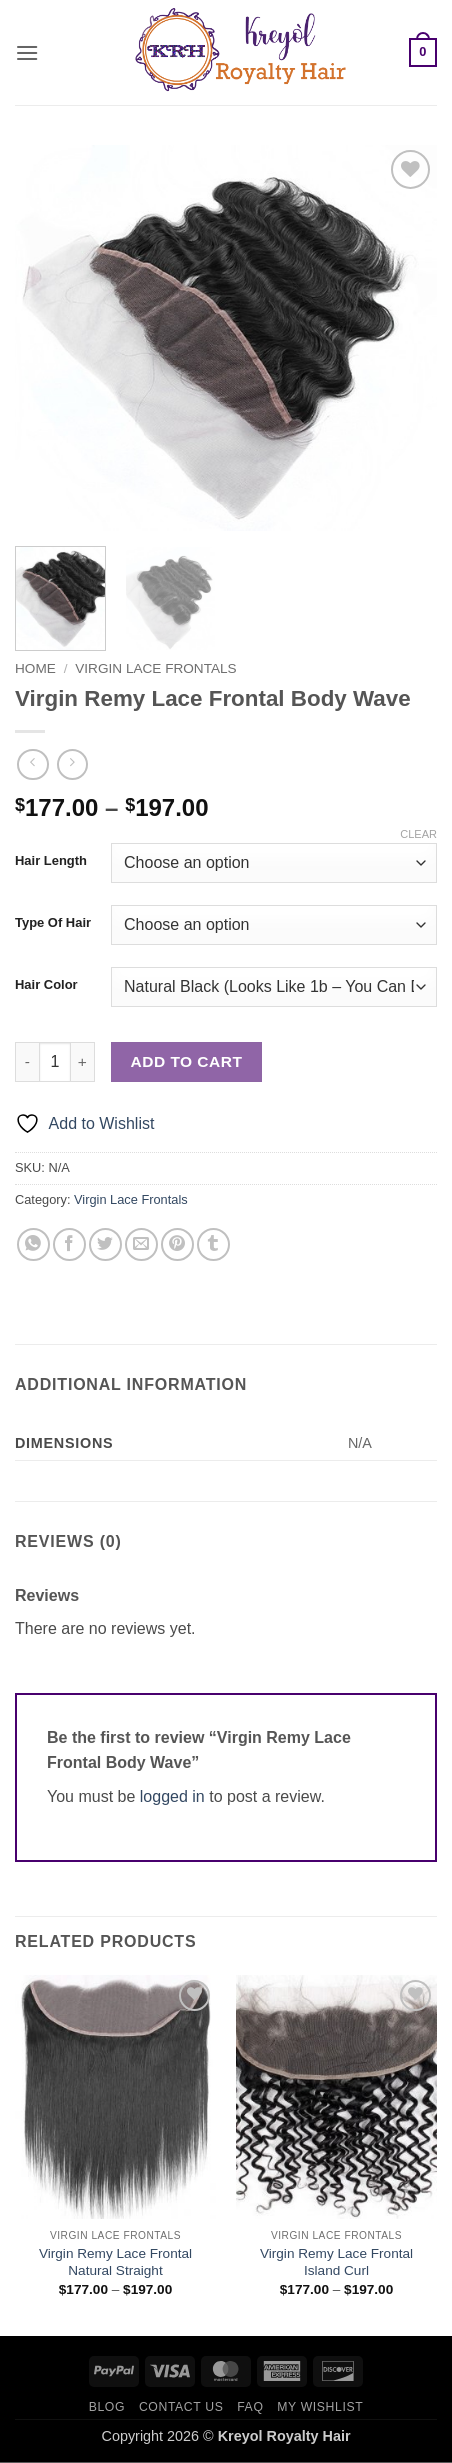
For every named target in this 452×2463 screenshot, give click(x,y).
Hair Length (51, 861)
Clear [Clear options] (418, 834)
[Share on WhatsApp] (33, 1244)
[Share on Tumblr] (213, 1244)
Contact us (181, 2407)
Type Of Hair (53, 923)
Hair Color (46, 985)
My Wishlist (320, 2407)
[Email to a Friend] (141, 1244)
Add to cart (187, 1061)
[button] (27, 52)
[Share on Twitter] (105, 1244)
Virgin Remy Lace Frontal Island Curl (336, 2262)
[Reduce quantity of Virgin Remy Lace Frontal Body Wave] (27, 1062)
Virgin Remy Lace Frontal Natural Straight (115, 2262)
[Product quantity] (55, 1062)
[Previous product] (72, 764)
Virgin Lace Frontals (155, 668)
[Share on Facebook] (69, 1244)
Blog (107, 2407)
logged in (172, 1796)
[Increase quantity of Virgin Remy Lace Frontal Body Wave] (83, 1062)
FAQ (250, 2407)
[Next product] (32, 764)
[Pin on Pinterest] (177, 1244)
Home (35, 668)
